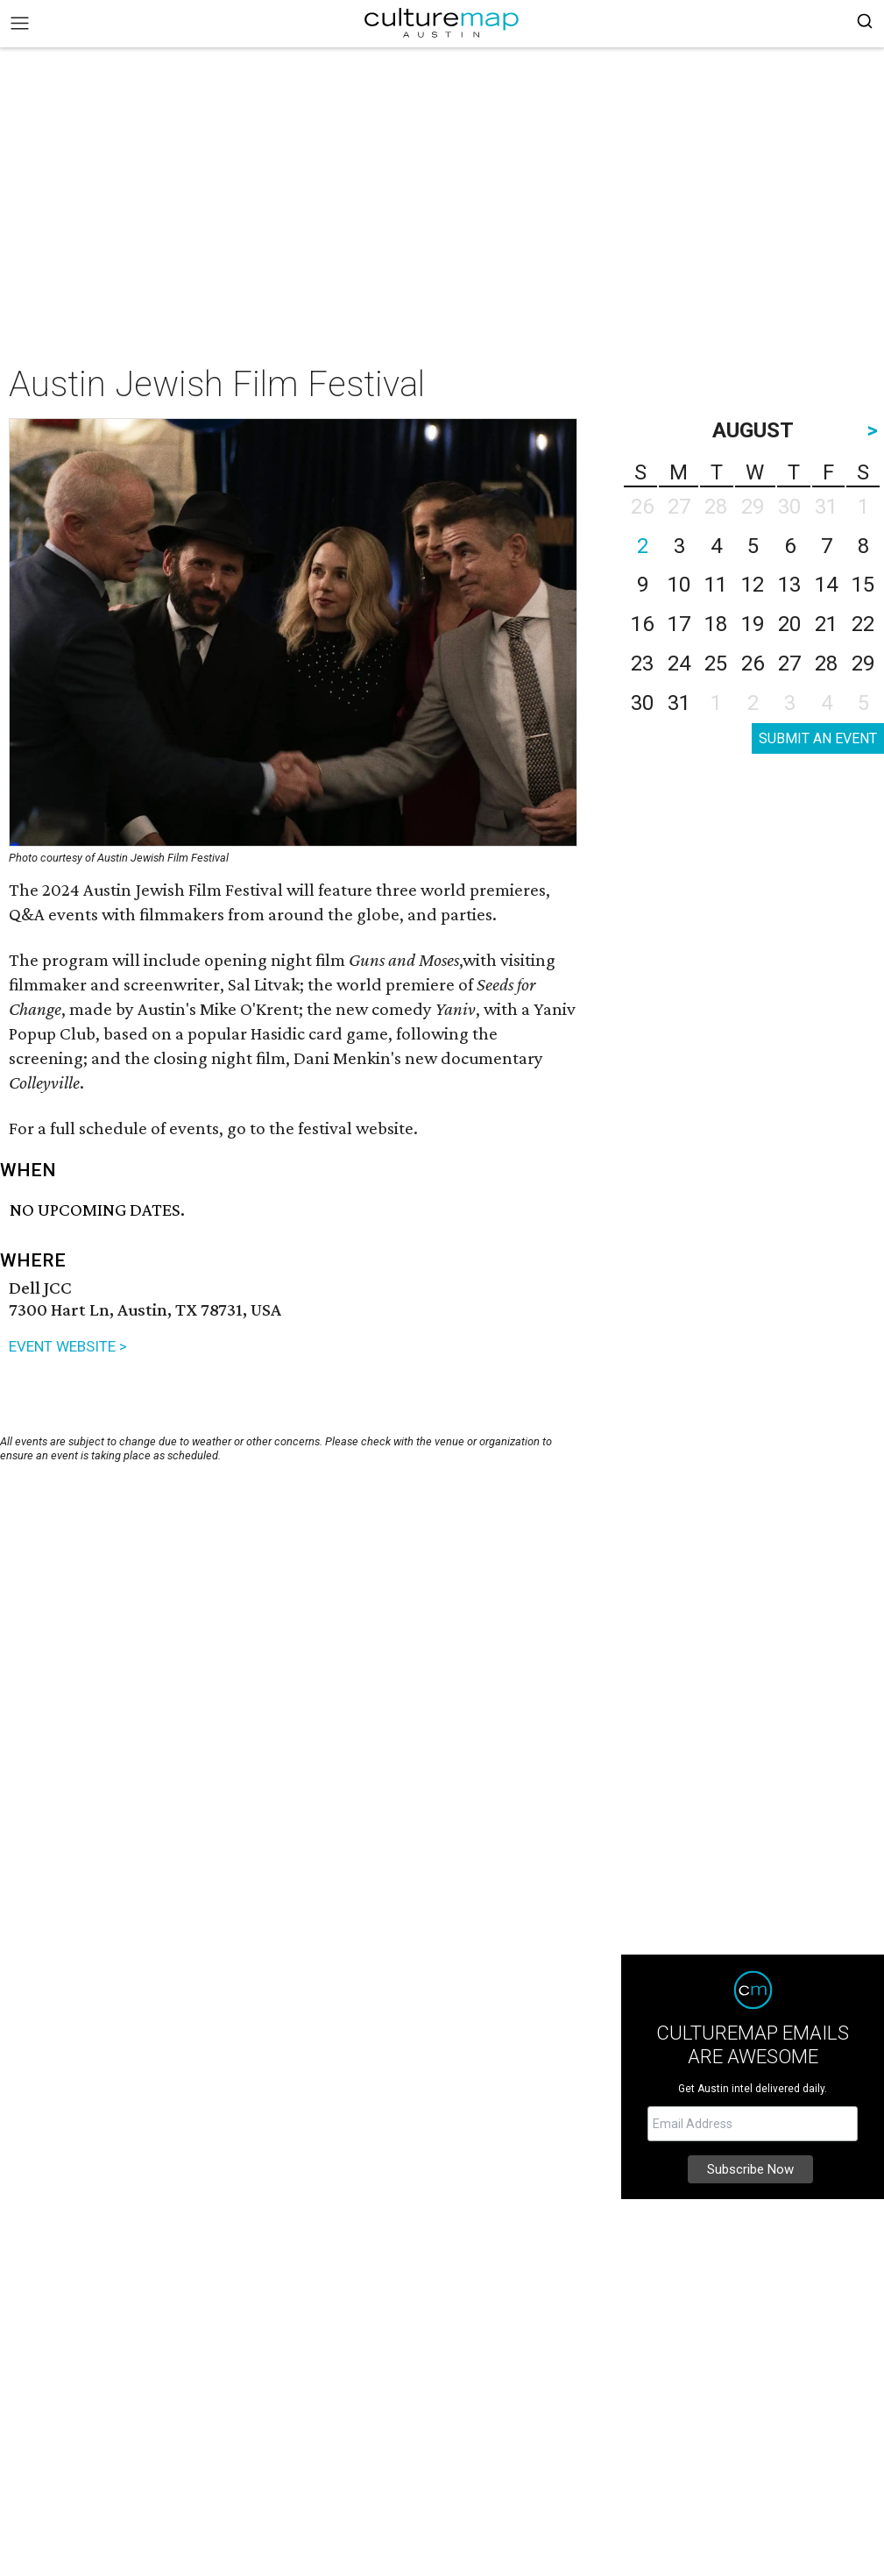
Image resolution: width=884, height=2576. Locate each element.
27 (789, 663)
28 (826, 663)
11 (715, 584)
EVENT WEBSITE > (68, 1346)
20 (789, 624)
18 (715, 624)
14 (826, 584)
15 (863, 584)
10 (679, 584)
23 (642, 663)
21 (826, 624)
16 (642, 624)
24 (679, 663)
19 (752, 624)
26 (752, 663)
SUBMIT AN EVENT (818, 738)
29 (863, 663)
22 (863, 624)
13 (789, 584)
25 (715, 663)
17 (679, 624)
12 (752, 584)
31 (679, 703)
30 (642, 703)
